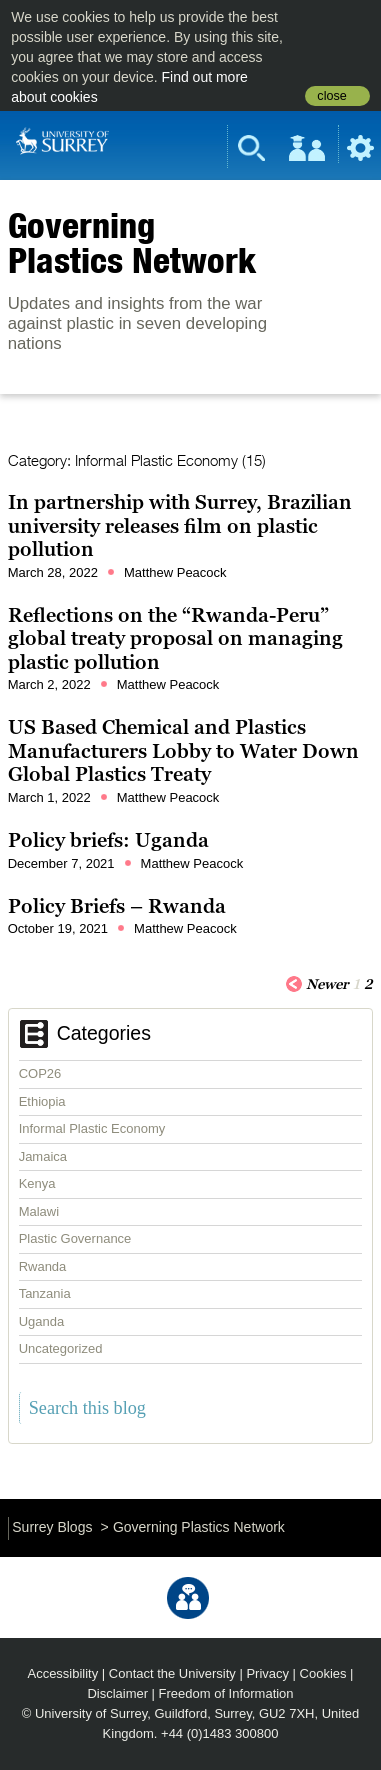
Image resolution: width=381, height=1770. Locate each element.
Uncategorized (61, 1348)
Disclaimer (117, 1693)
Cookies (323, 1673)
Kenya (37, 1183)
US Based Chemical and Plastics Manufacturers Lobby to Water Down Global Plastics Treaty (183, 750)
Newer (317, 983)
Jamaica (43, 1156)
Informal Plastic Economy (92, 1128)
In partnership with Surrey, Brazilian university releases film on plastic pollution (180, 525)
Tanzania (45, 1293)
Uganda (42, 1321)
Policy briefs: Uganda (108, 840)
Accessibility (63, 1673)
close (331, 96)
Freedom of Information (226, 1693)
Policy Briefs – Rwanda (117, 906)
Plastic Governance (75, 1238)
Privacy (267, 1673)
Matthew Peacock (175, 572)
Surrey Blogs (52, 1527)
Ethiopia (42, 1101)
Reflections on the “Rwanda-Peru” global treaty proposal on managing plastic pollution (175, 638)
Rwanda (43, 1266)
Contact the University (172, 1673)
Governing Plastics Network (132, 242)
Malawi (39, 1211)
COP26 (40, 1073)
